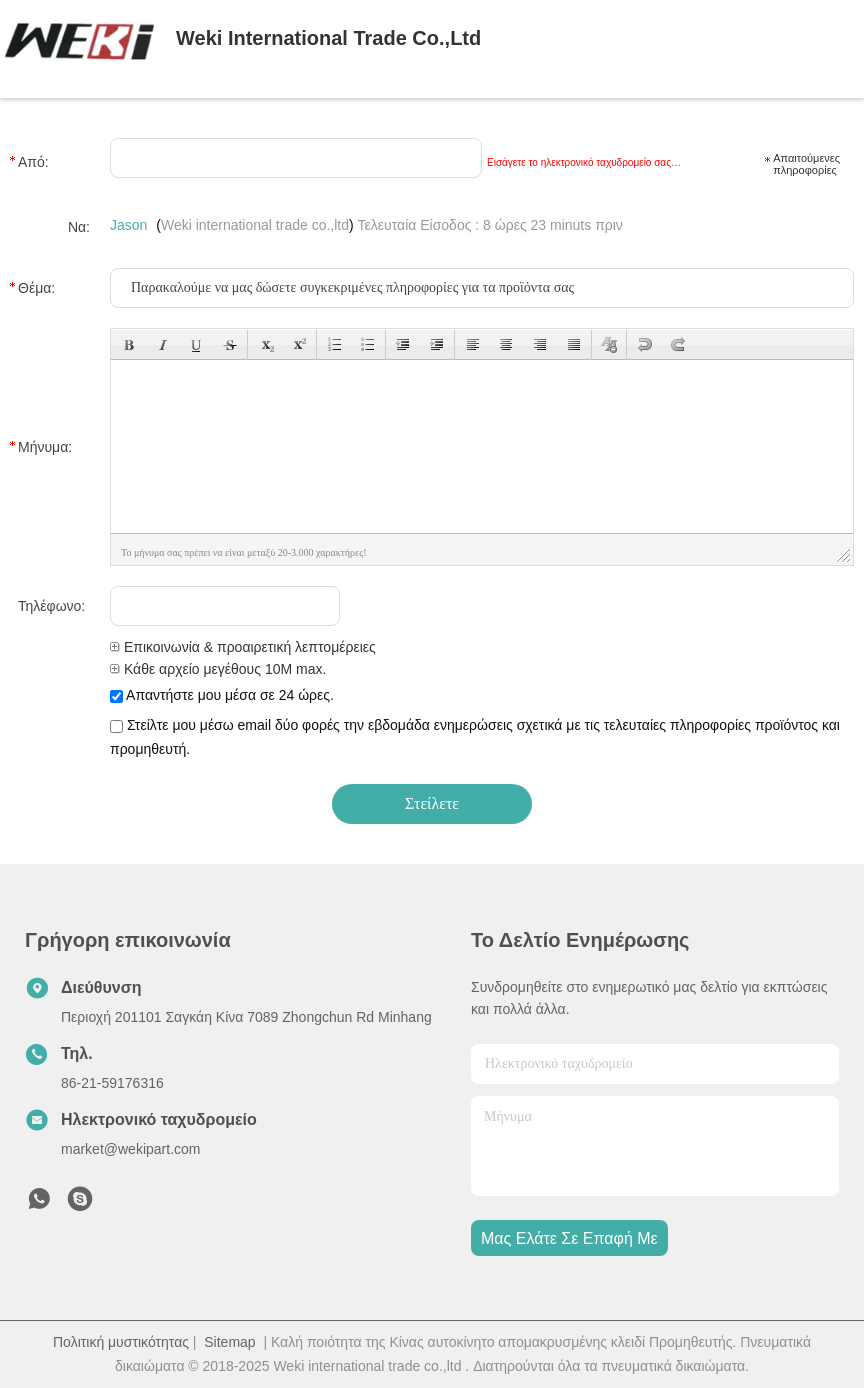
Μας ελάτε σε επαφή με (569, 1238)
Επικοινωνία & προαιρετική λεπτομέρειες (243, 647)
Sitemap (229, 1342)
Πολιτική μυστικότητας (121, 1342)
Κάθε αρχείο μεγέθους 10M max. (218, 669)
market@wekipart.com (130, 1149)
